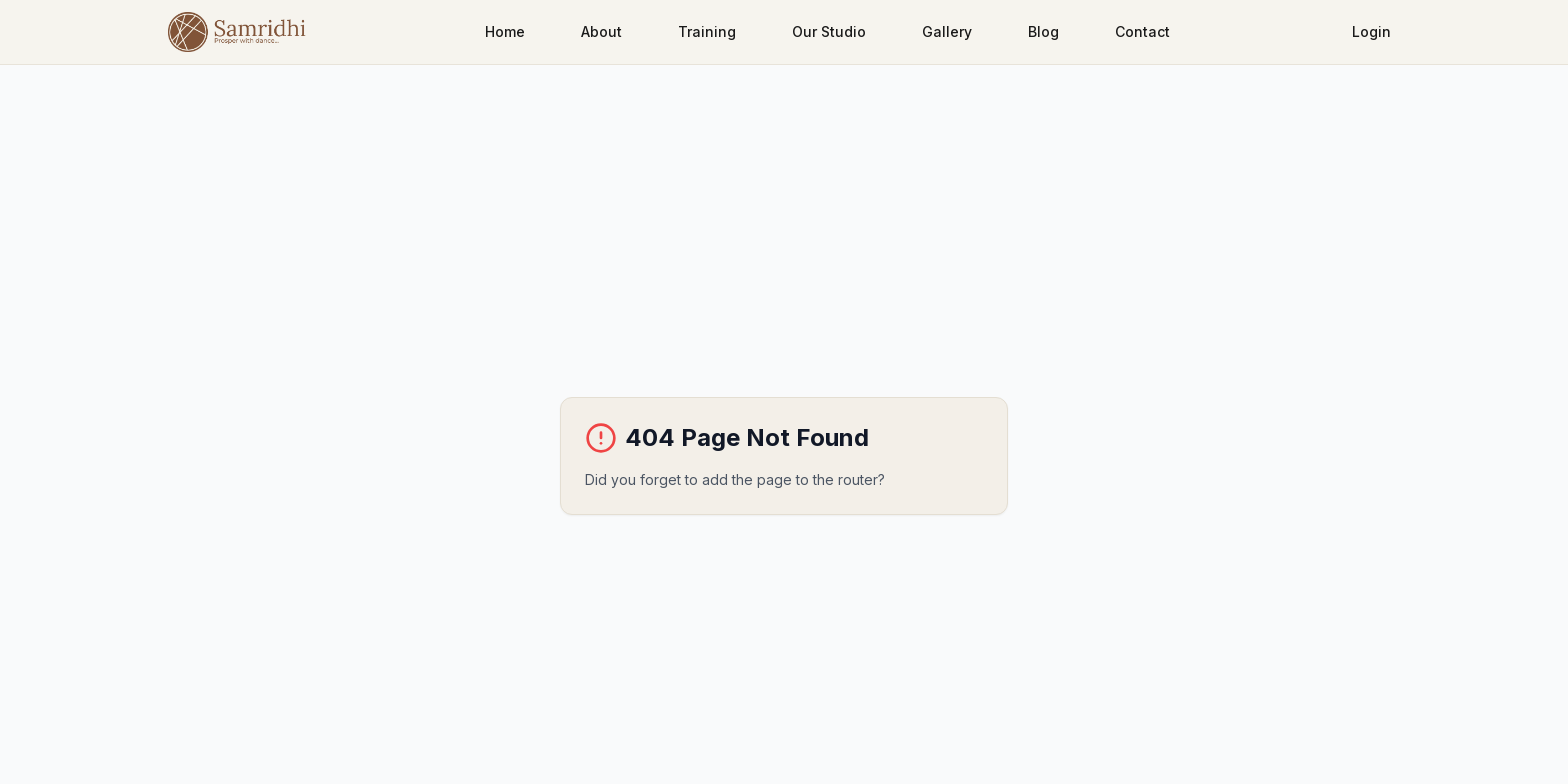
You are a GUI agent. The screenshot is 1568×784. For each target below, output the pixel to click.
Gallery (947, 31)
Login (1371, 31)
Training (707, 31)
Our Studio (829, 31)
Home (505, 31)
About (601, 31)
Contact (1142, 31)
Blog (1043, 31)
